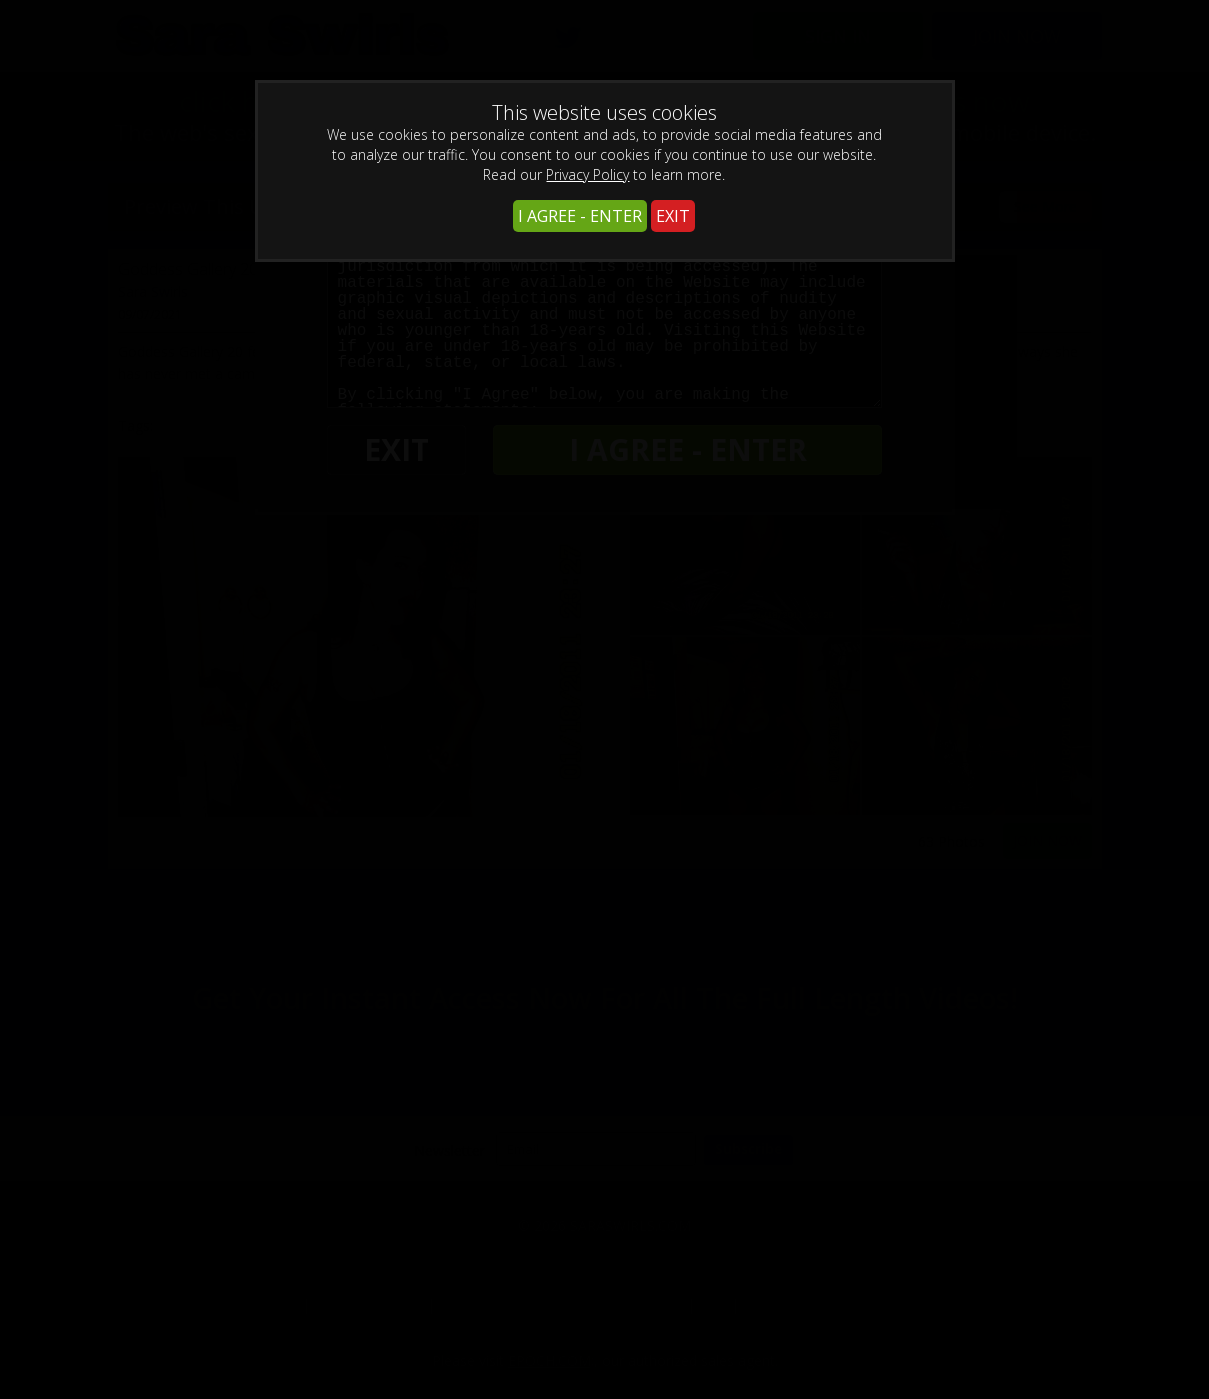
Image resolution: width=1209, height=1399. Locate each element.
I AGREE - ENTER (580, 216)
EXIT (673, 216)
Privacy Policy (587, 174)
